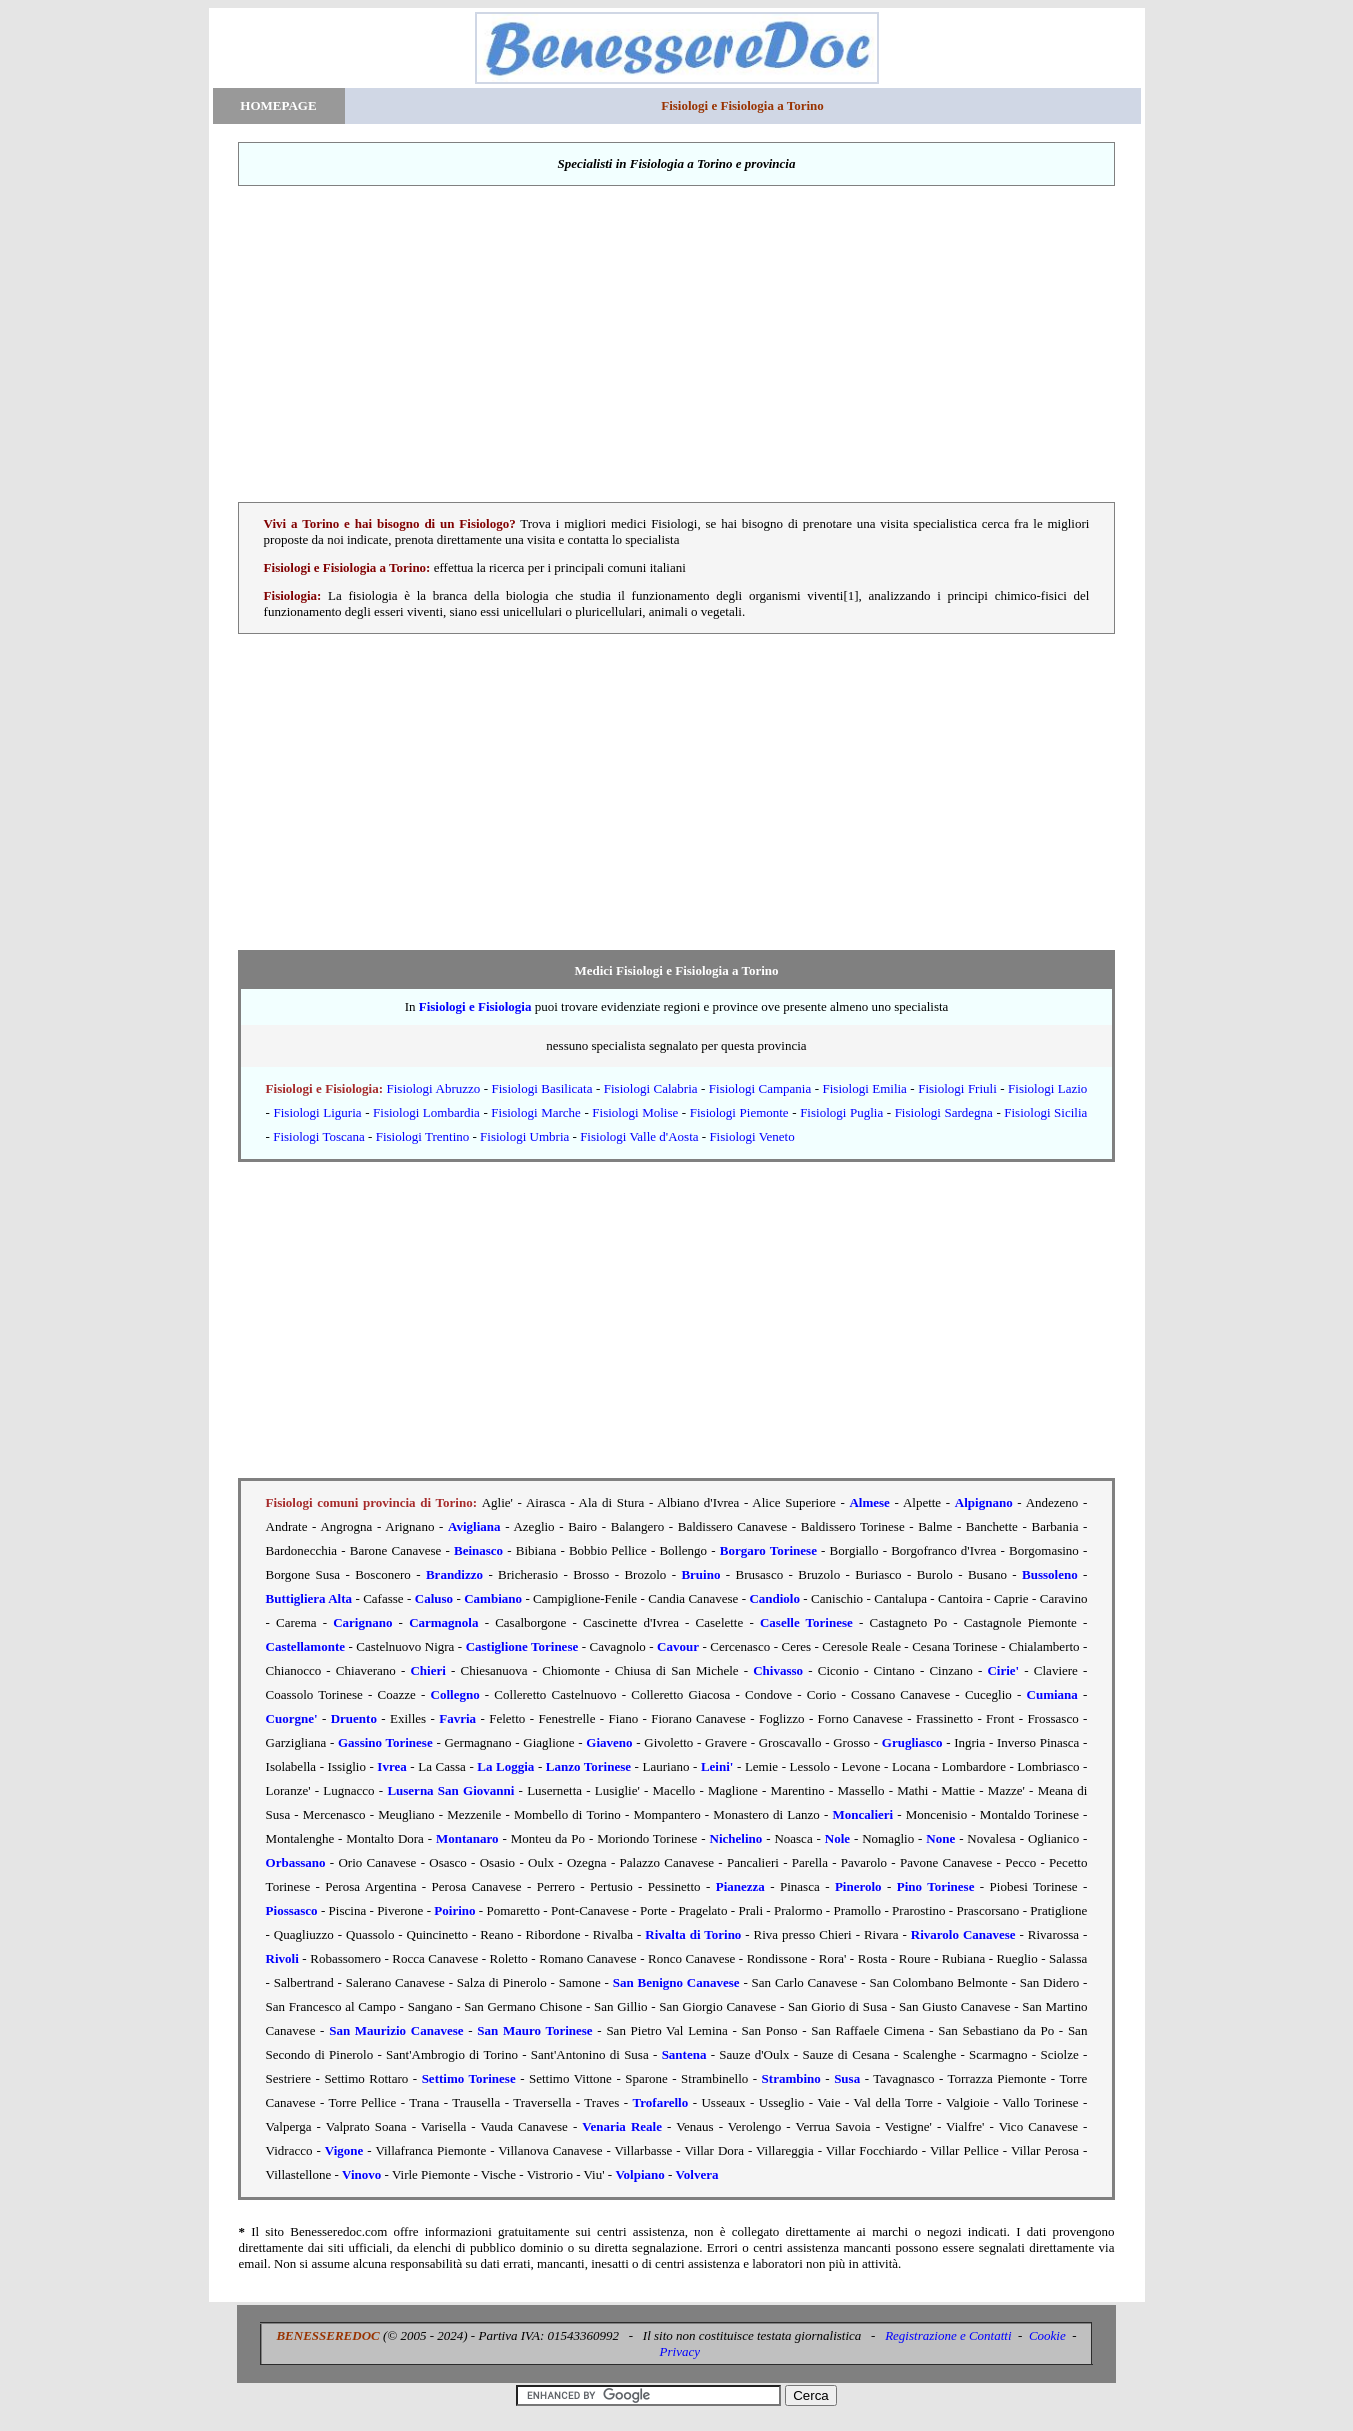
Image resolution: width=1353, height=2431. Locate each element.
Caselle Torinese (806, 1622)
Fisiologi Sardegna (944, 1112)
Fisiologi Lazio (1047, 1088)
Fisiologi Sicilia (1045, 1112)
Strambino (791, 2078)
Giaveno (609, 1742)
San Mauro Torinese (534, 2030)
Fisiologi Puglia (841, 1112)
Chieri (427, 1670)
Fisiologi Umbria (524, 1136)
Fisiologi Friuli (957, 1088)
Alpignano (984, 1502)
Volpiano (639, 2174)
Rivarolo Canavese (963, 1934)
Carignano (362, 1622)
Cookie (1047, 2335)
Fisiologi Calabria (651, 1088)
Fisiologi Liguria (318, 1112)
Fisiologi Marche (536, 1112)
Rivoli (282, 1958)
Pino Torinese (936, 1886)
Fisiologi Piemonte (739, 1112)
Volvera (697, 2174)
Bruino (700, 1574)
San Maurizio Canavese (396, 2030)
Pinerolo (858, 1886)
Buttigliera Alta (309, 1598)
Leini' (717, 1766)
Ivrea (391, 1766)
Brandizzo (454, 1574)
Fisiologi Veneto (751, 1136)
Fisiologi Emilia (865, 1088)
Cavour (678, 1646)
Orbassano (296, 1862)
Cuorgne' (292, 1718)
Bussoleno (1050, 1574)
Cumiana (1052, 1694)
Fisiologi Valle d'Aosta (639, 1136)
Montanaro (467, 1838)
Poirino (454, 1910)
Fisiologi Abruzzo (434, 1088)
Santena (684, 2054)
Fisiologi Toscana (319, 1136)
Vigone (344, 2150)
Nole (837, 1838)
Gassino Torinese (385, 1742)
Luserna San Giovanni (450, 1790)
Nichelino (736, 1838)
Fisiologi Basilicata (542, 1088)
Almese (869, 1502)
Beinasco (478, 1550)
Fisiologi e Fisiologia (475, 1006)
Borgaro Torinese (768, 1550)
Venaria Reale (622, 2126)
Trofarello (661, 2102)
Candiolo (774, 1598)
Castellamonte (305, 1646)
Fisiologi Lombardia (426, 1112)
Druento (354, 1718)
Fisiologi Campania (760, 1088)
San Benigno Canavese (676, 1982)
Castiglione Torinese (522, 1646)
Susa (847, 2078)
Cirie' (1003, 1670)
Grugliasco (912, 1742)
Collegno (455, 1694)
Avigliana (474, 1526)
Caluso (434, 1598)
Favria (457, 1718)
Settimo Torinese (469, 2078)
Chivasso (778, 1670)
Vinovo (361, 2174)
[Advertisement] (677, 344)
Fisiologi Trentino (423, 1136)
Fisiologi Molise (635, 1112)
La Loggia (505, 1766)
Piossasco (292, 1910)
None (940, 1838)
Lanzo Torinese (588, 1766)
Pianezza (740, 1886)
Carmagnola (443, 1622)
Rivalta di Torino (693, 1934)
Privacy (680, 2351)
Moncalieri (863, 1814)
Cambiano (493, 1598)
